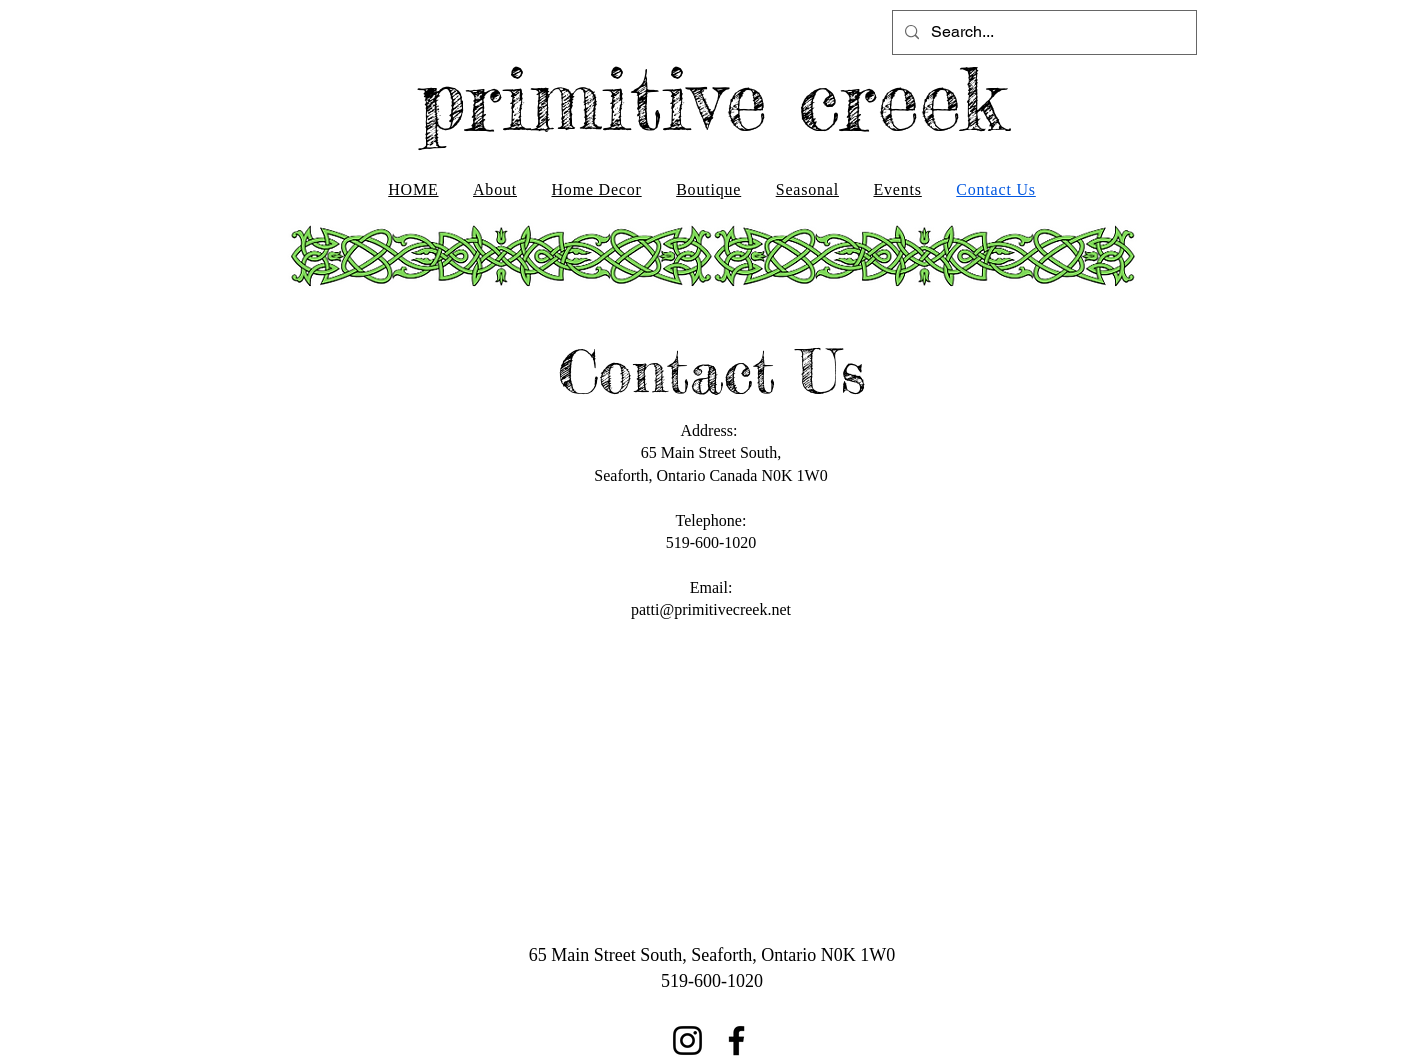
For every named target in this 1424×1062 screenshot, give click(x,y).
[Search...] (1042, 32)
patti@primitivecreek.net (711, 609)
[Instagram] (687, 1040)
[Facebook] (736, 1040)
